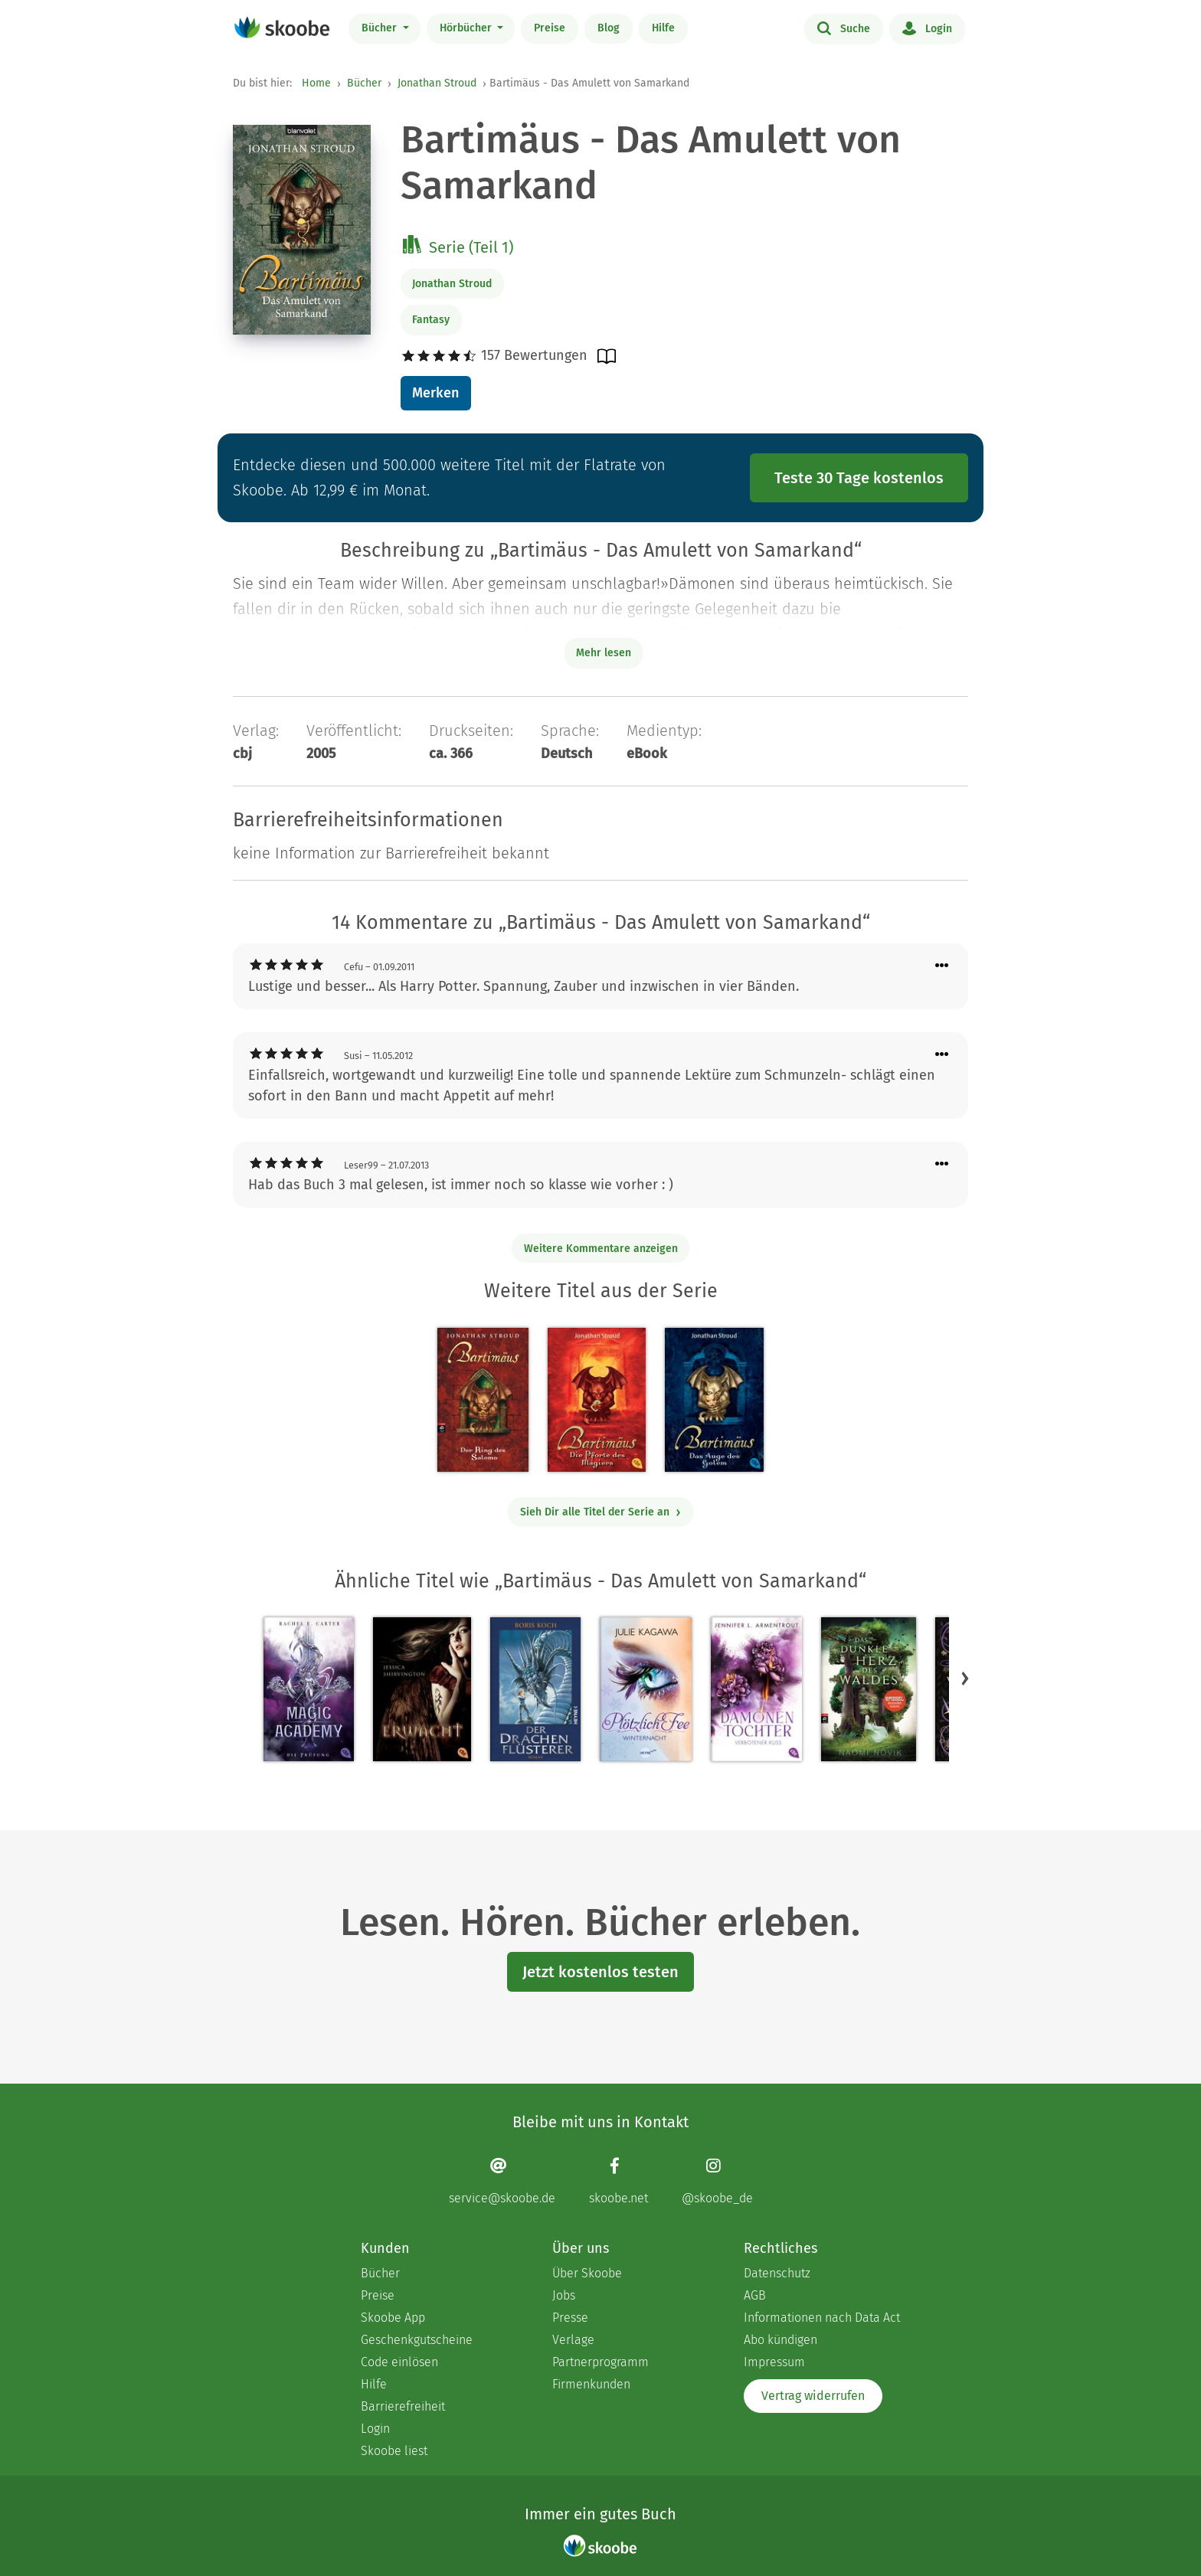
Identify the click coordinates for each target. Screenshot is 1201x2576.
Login (927, 27)
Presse (570, 2317)
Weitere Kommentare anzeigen (601, 1248)
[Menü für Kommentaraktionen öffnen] (942, 966)
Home (316, 83)
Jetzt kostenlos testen (600, 1972)
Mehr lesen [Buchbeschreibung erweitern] (603, 652)
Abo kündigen (780, 2339)
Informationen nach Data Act (822, 2317)
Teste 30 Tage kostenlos (859, 478)
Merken (435, 392)
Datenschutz (777, 2273)
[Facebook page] (618, 2181)
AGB (755, 2295)
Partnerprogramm (600, 2362)
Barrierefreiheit (403, 2406)
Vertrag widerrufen (813, 2395)
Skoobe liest (394, 2451)
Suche (843, 27)
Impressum (774, 2362)
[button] (965, 1678)
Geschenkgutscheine (417, 2339)
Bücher (381, 27)
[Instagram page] (717, 2181)
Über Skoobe (587, 2273)
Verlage (573, 2339)
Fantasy (431, 319)
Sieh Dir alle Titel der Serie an (601, 1511)
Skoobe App (393, 2317)
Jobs (563, 2295)
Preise (549, 27)
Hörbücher (467, 27)
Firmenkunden (591, 2384)
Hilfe (663, 27)
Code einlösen (399, 2362)
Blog (608, 27)
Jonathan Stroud (437, 83)
